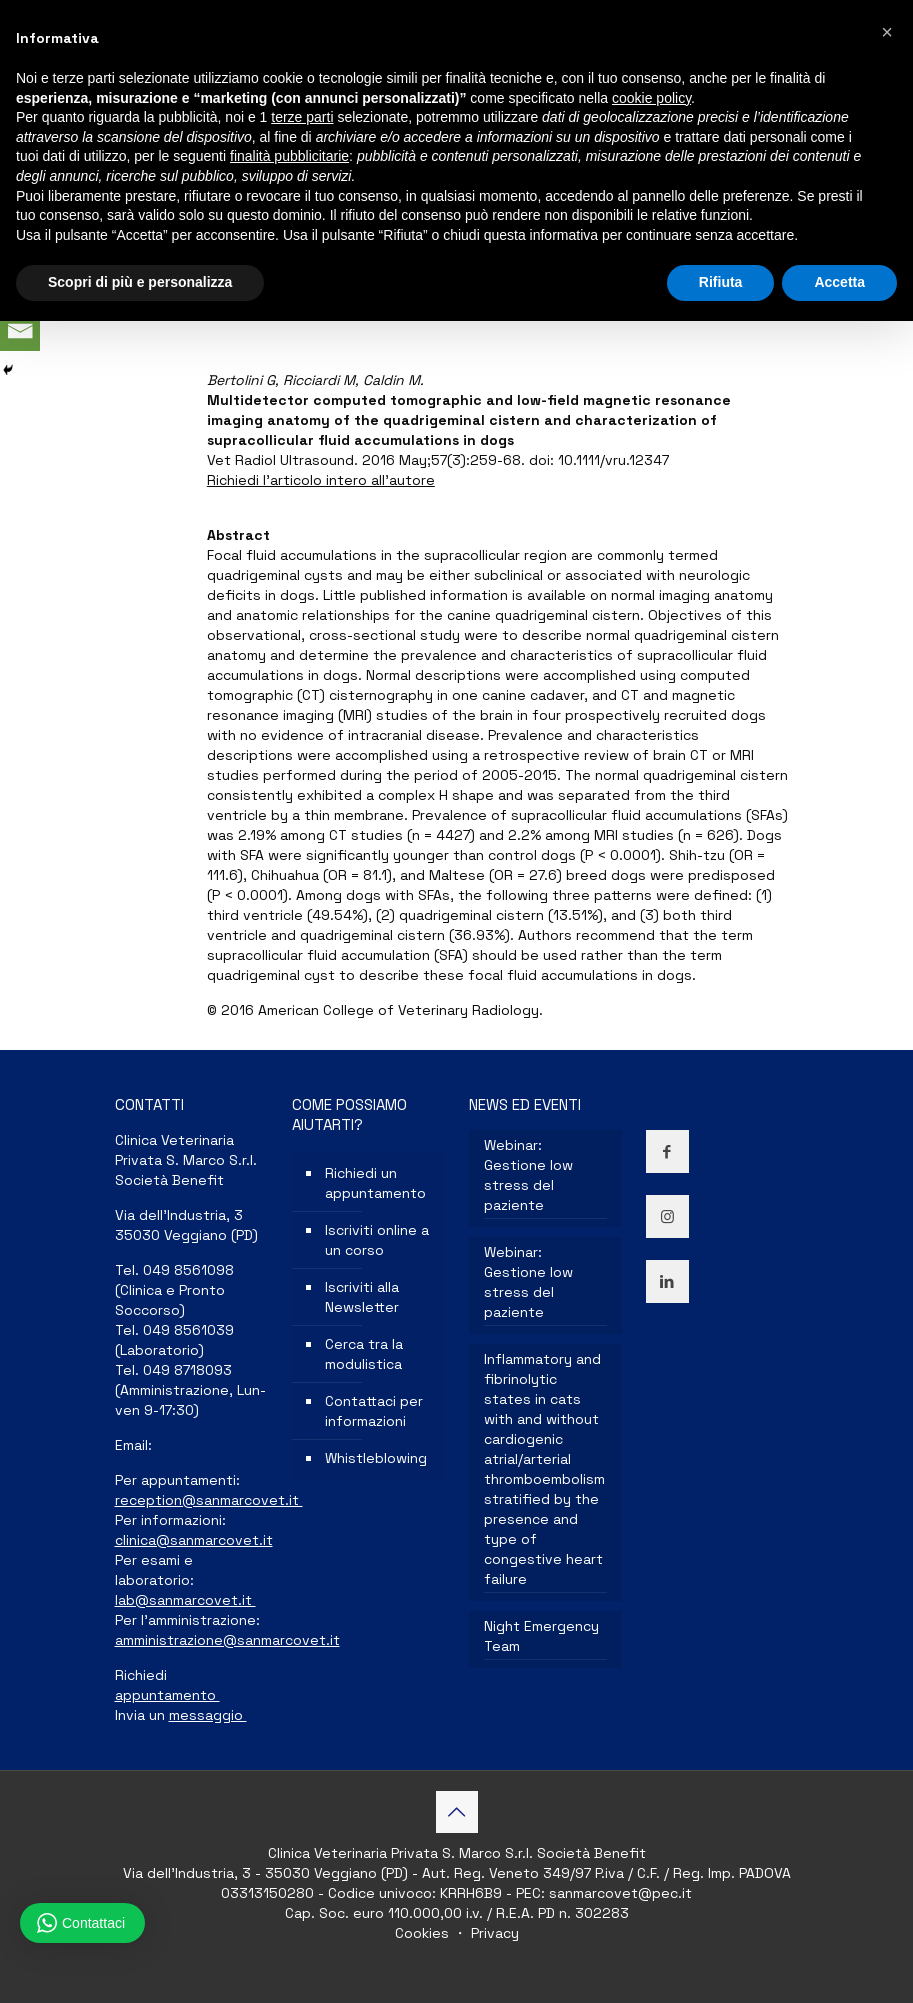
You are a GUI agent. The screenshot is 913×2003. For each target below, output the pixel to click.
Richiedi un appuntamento (375, 1183)
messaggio (208, 1715)
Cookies (424, 1933)
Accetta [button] (839, 282)
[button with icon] (667, 1151)
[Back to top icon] (457, 1812)
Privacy (493, 1933)
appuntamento (167, 1695)
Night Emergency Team (541, 1636)
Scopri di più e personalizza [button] (140, 282)
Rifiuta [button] (721, 282)
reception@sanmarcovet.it (209, 1500)
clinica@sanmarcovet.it (194, 1540)
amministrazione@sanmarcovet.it (227, 1640)
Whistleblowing (376, 1458)
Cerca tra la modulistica (364, 1354)
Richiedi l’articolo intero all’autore (321, 480)
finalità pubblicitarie (289, 156)
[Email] (20, 331)
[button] (887, 32)
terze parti (302, 117)
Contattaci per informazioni (374, 1411)
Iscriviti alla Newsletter (362, 1297)
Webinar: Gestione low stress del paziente (528, 1175)
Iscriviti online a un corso (377, 1240)
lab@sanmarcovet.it (185, 1600)
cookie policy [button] (651, 98)
